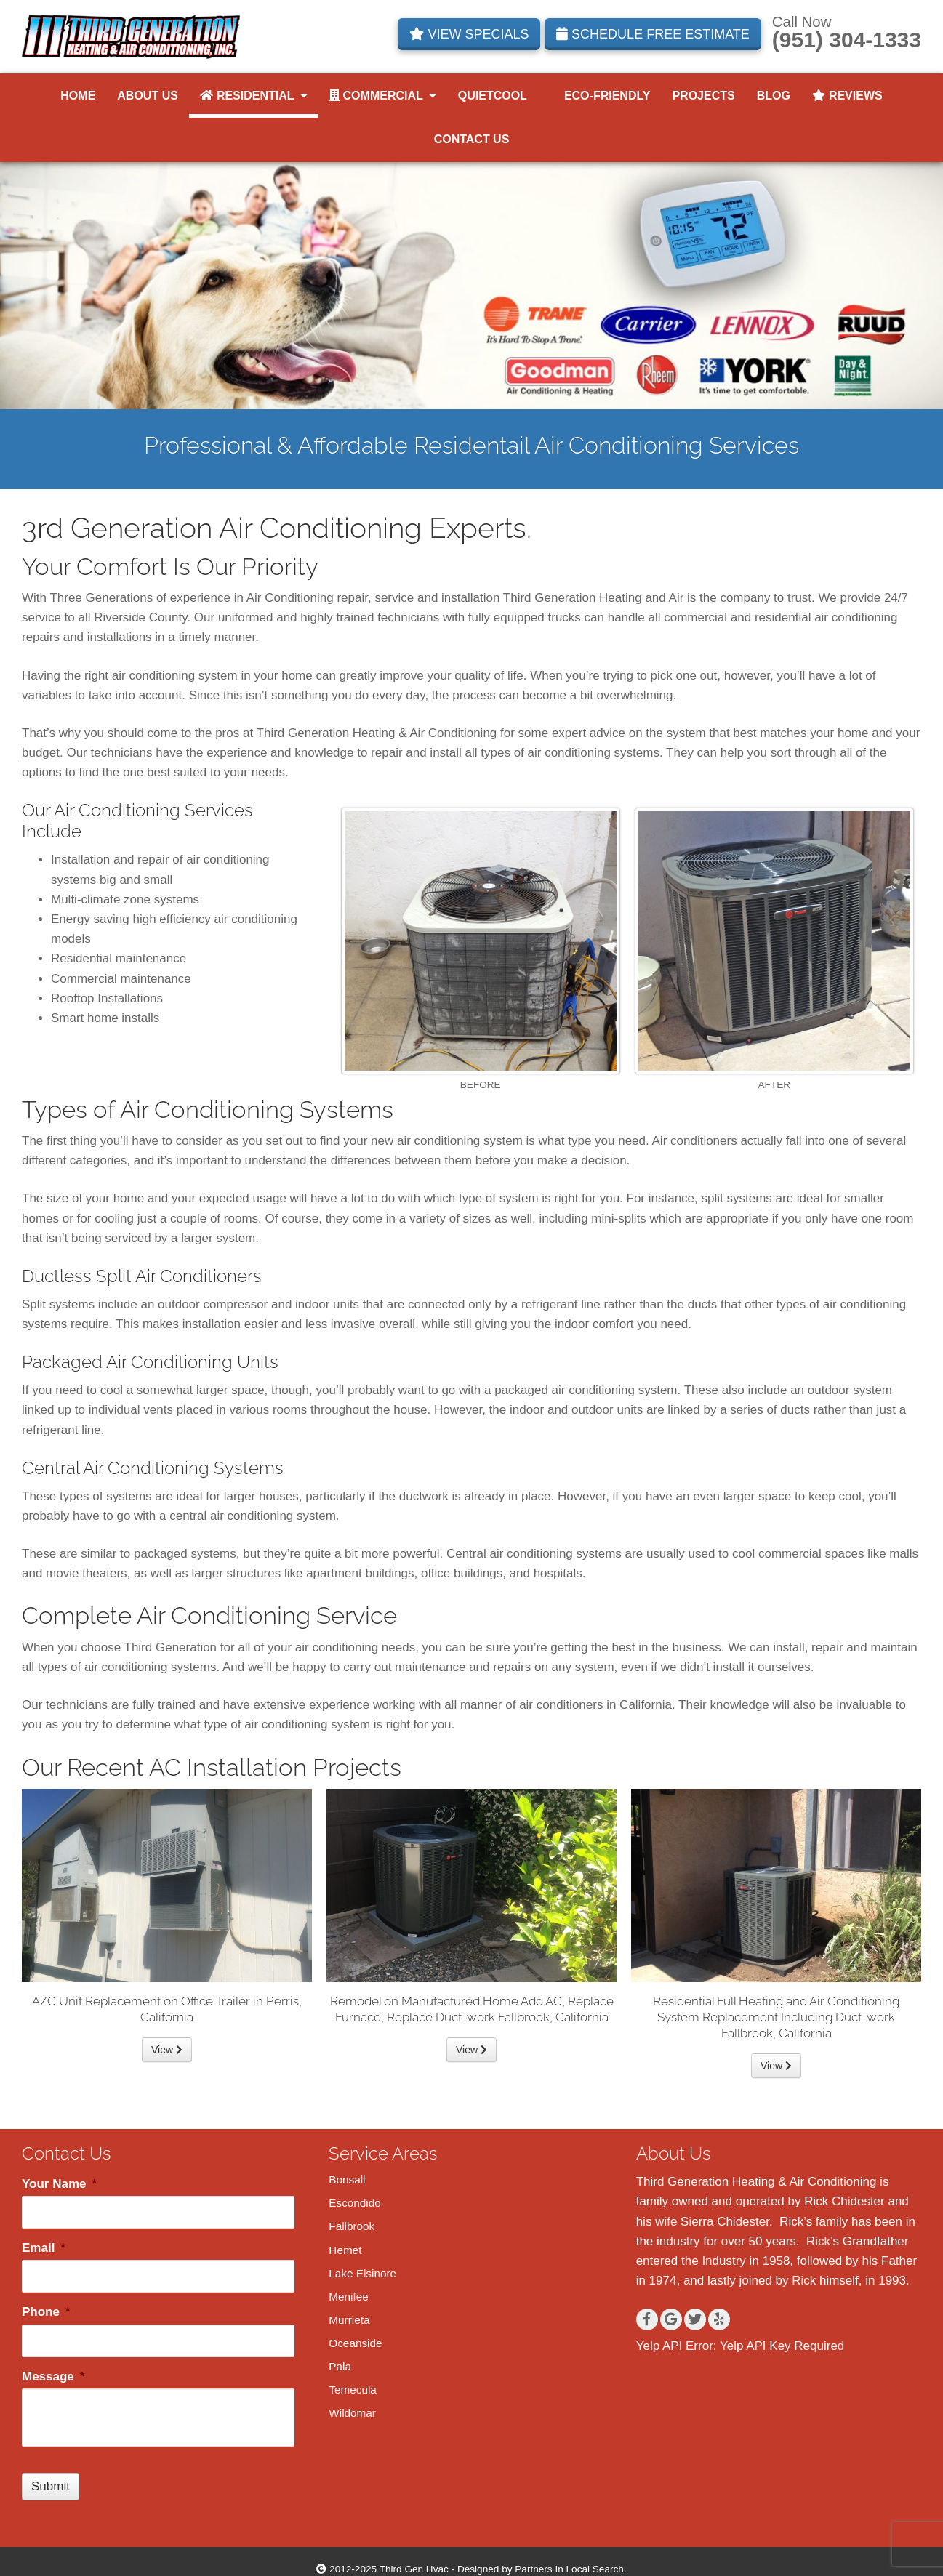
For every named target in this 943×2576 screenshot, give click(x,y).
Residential (254, 95)
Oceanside (355, 2343)
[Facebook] (647, 2319)
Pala (340, 2366)
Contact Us (472, 139)
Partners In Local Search (569, 2569)
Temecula (352, 2389)
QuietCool (492, 95)
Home (77, 95)
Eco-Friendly (600, 95)
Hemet (345, 2250)
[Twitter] (695, 2319)
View (166, 2050)
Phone (46, 2312)
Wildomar (352, 2413)
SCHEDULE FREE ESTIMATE (653, 34)
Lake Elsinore (362, 2273)
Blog (773, 95)
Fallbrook (351, 2226)
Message (53, 2376)
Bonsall (347, 2179)
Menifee (348, 2296)
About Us (147, 95)
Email (43, 2248)
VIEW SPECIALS (469, 34)
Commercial (382, 95)
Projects (703, 95)
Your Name (59, 2184)
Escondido (354, 2203)
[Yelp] (719, 2319)
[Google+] (671, 2319)
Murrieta (349, 2320)
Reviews (847, 95)
